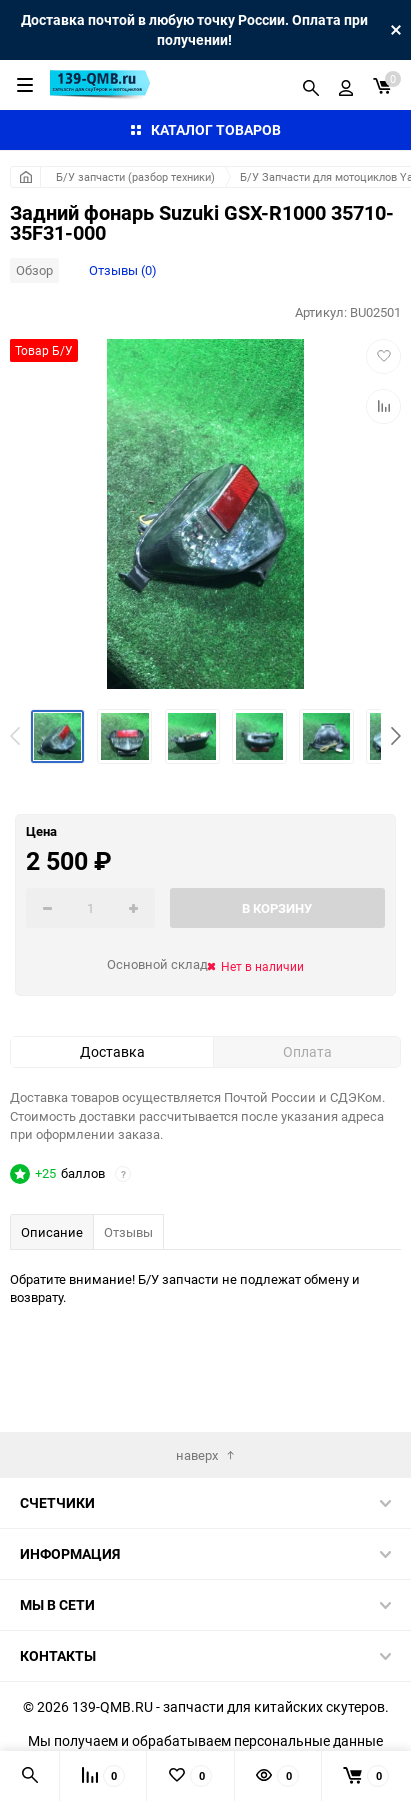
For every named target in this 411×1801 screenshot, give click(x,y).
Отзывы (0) (123, 270)
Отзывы (128, 1232)
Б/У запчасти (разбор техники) (135, 176)
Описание (52, 1232)
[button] (396, 736)
